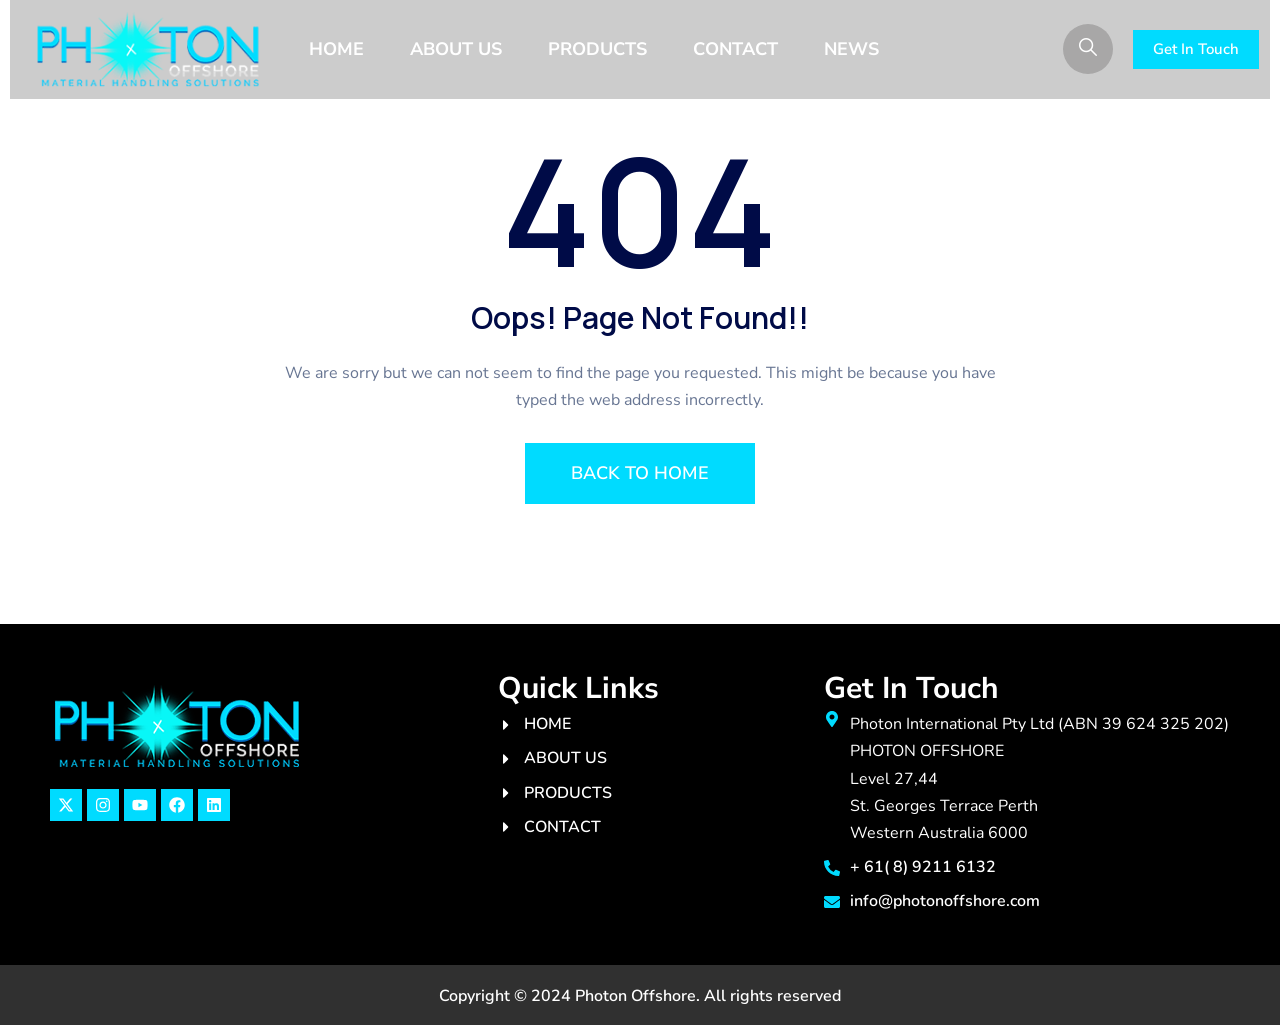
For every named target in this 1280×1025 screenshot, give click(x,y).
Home (336, 49)
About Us (456, 49)
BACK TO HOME (640, 473)
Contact (735, 49)
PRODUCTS (597, 49)
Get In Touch (1196, 49)
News (851, 49)
